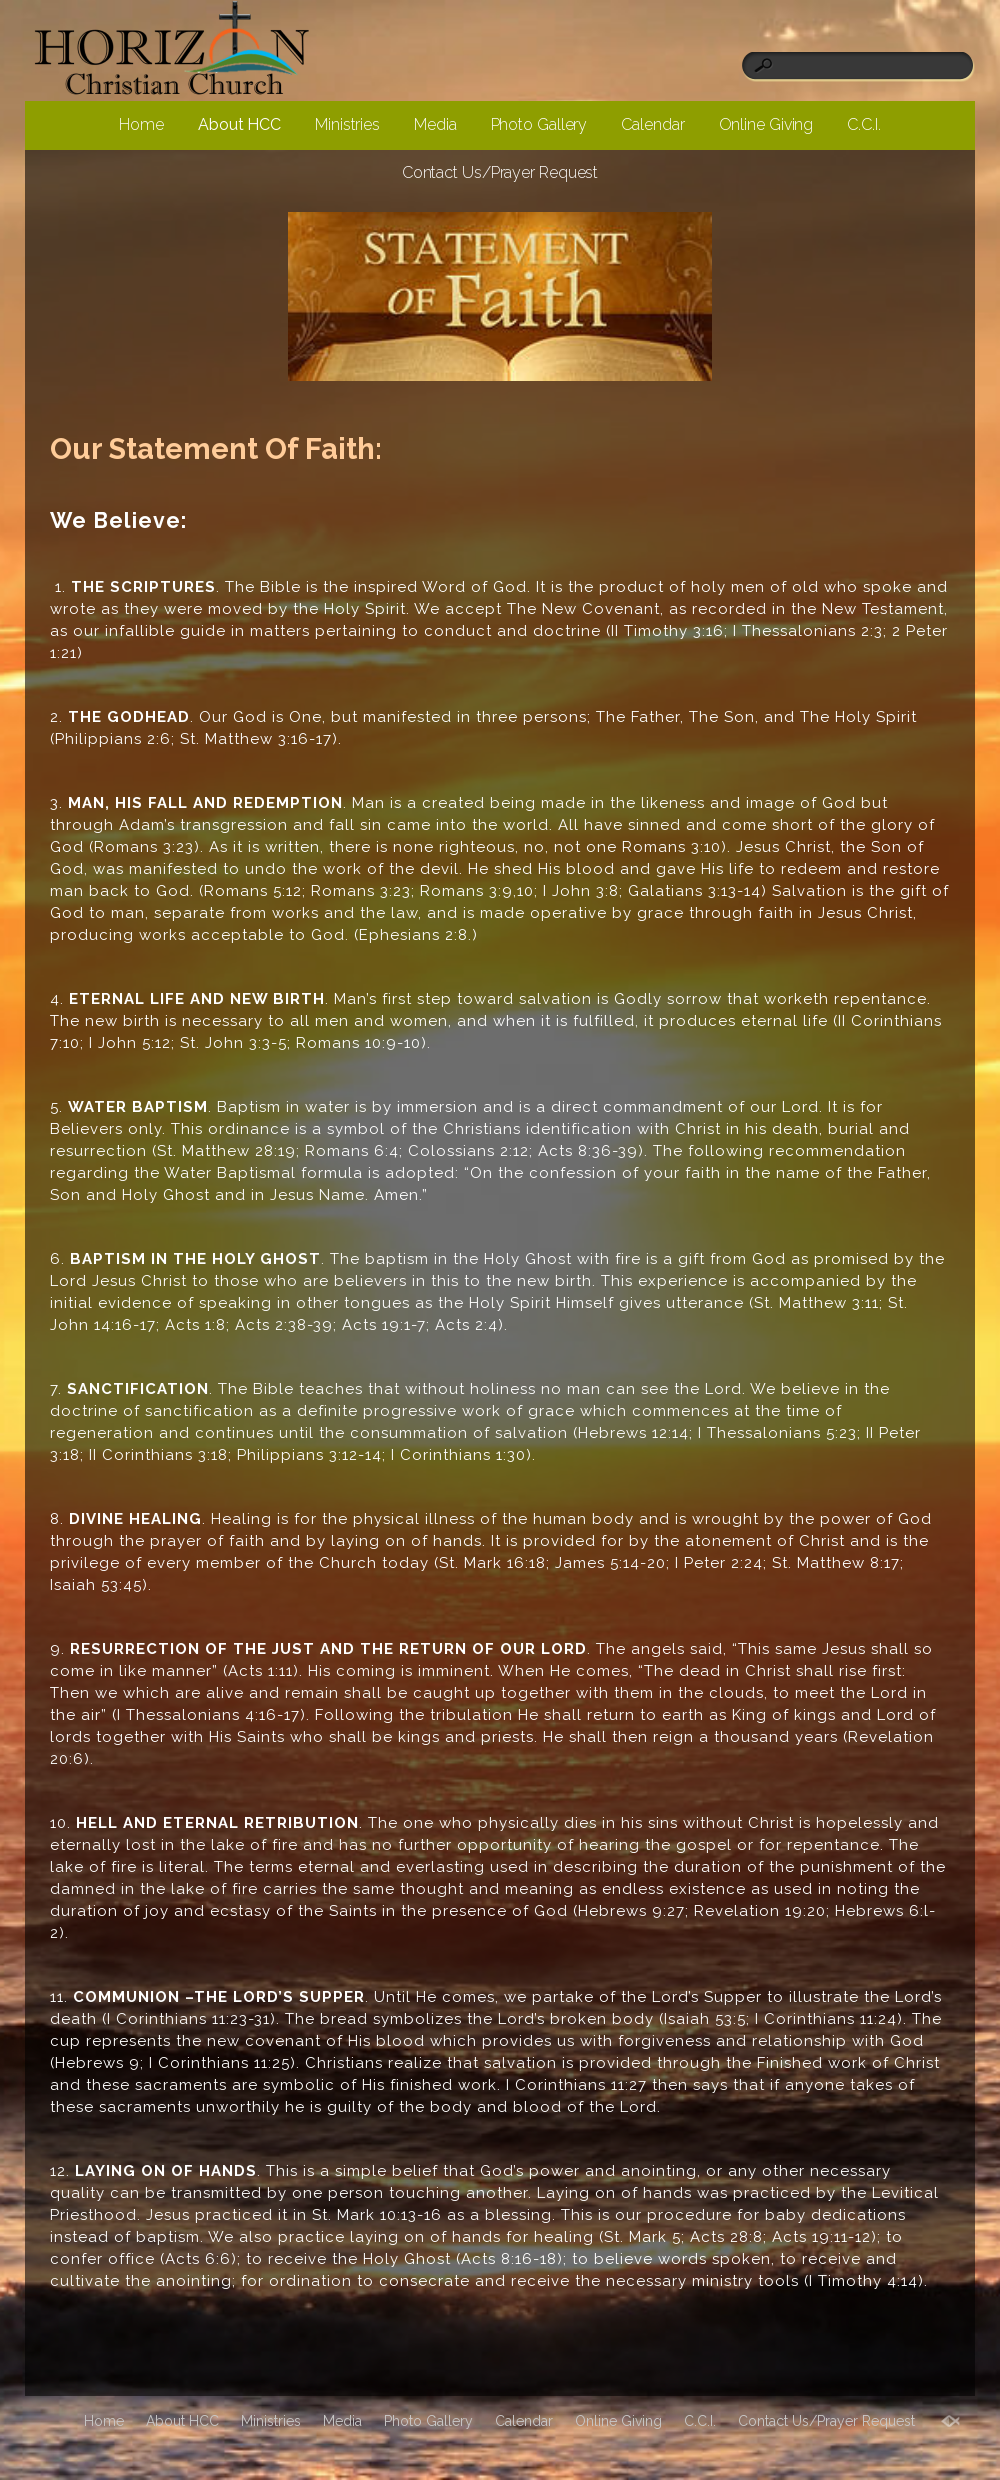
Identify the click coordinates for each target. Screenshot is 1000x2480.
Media (435, 124)
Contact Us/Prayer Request (500, 172)
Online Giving (766, 124)
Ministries (347, 124)
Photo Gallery (539, 124)
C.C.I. (863, 124)
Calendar (652, 124)
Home (141, 124)
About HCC (239, 124)
